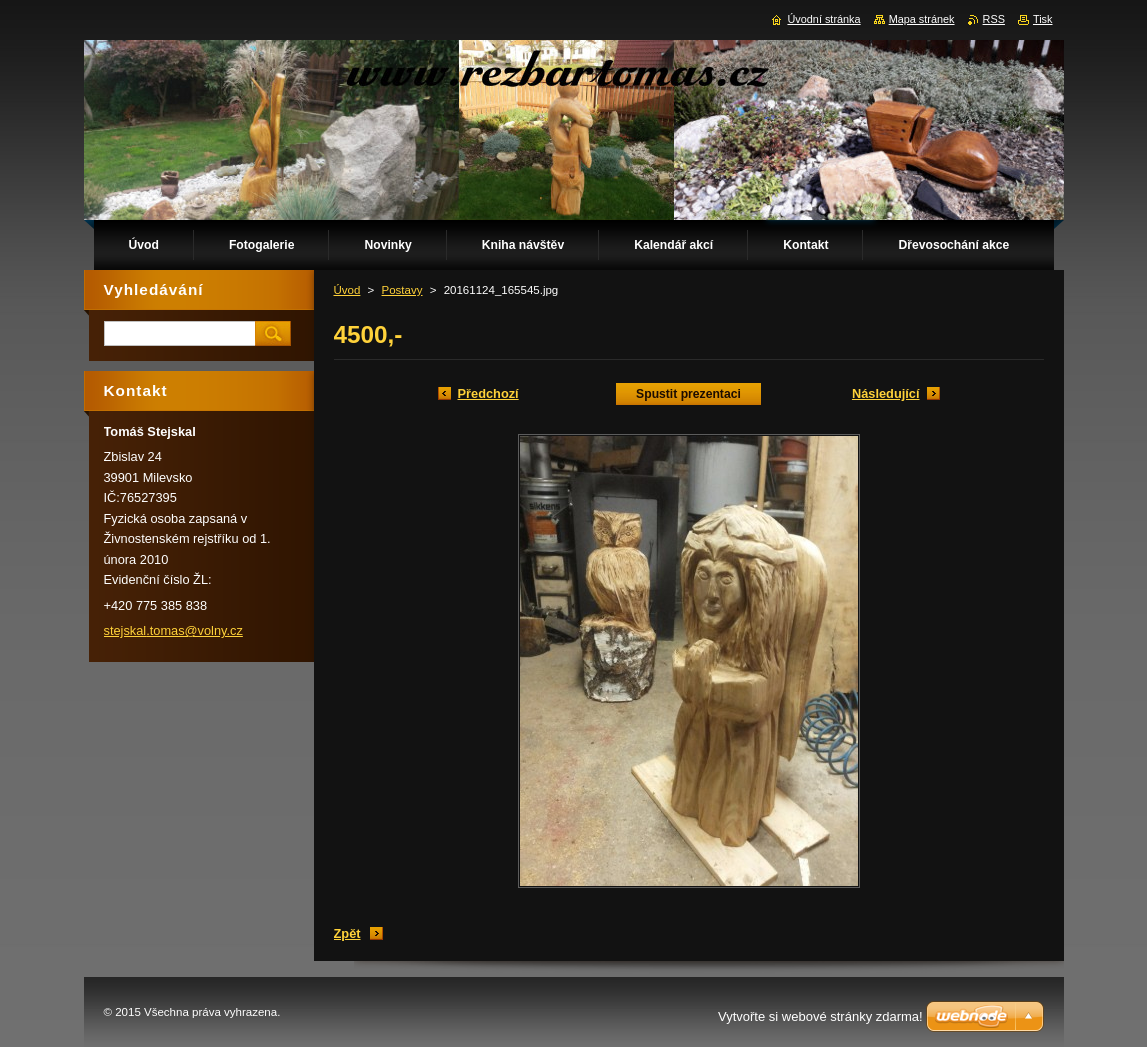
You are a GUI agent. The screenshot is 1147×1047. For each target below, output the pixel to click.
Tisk (1043, 19)
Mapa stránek (922, 19)
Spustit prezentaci (688, 394)
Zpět (347, 933)
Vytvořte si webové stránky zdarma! (820, 1016)
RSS (994, 19)
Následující (886, 393)
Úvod (347, 290)
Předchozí (488, 393)
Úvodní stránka (823, 19)
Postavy (402, 290)
